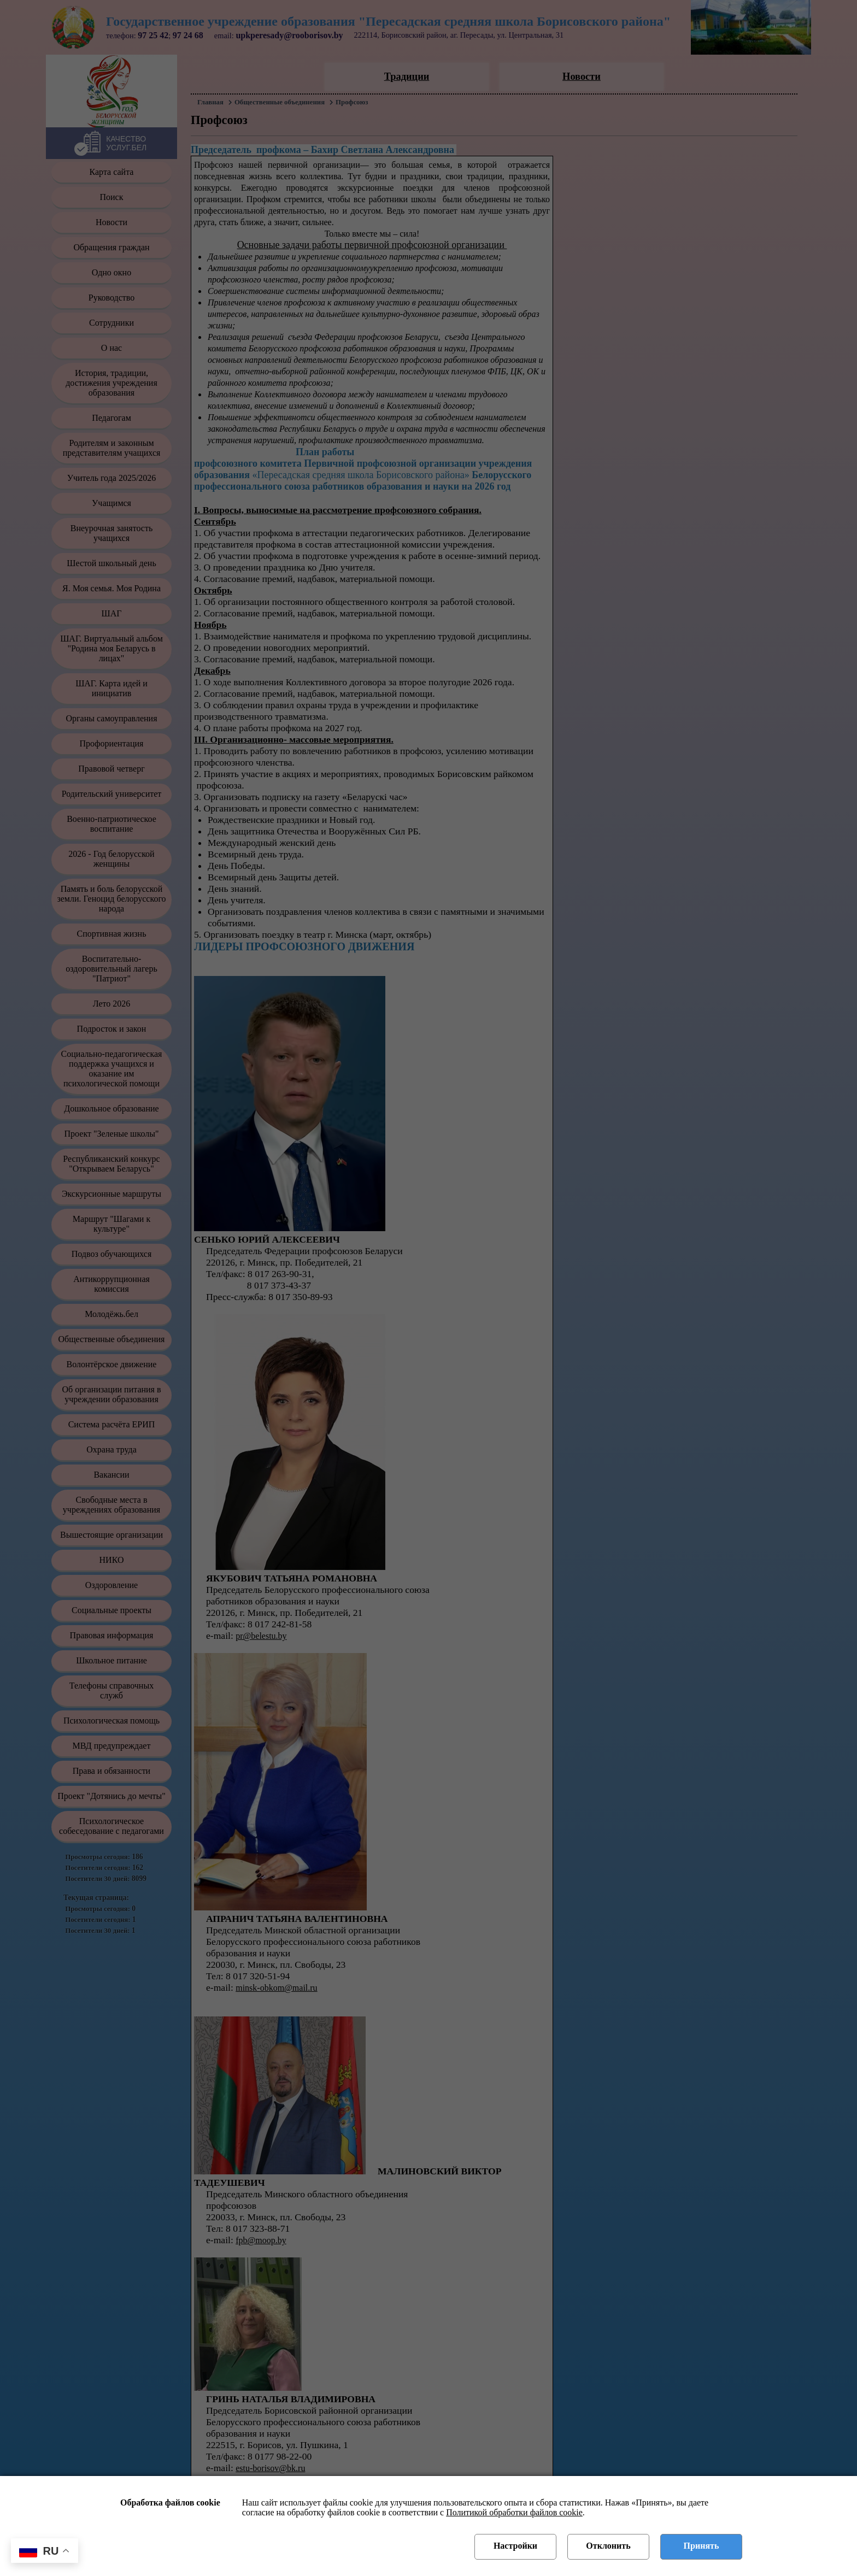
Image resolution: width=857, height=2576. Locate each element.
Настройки (515, 2545)
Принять (701, 2545)
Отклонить (608, 2545)
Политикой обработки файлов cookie (514, 2512)
